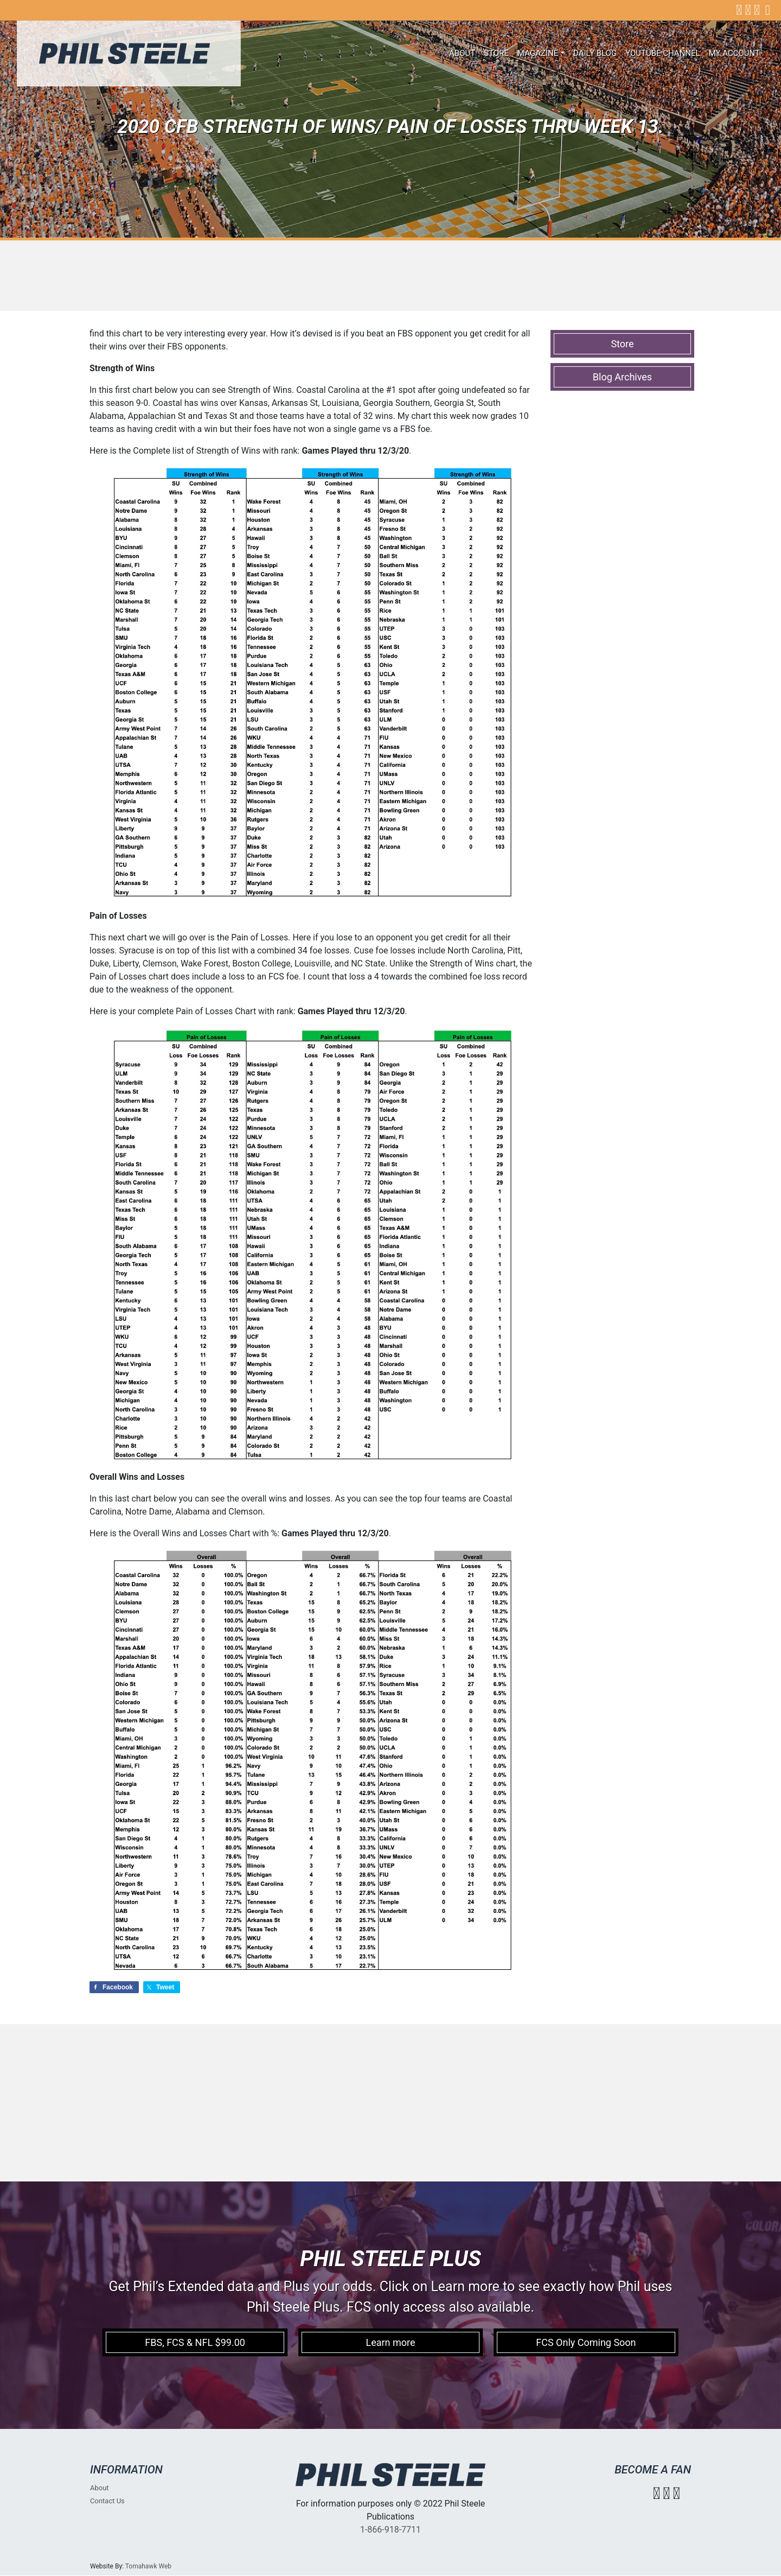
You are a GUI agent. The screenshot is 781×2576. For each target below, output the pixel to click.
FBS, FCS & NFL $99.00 (195, 2342)
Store (496, 53)
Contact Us (107, 2501)
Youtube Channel (662, 53)
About (462, 53)
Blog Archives (622, 377)
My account (734, 53)
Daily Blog (595, 53)
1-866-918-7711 (390, 2529)
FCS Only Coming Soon (586, 2342)
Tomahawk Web (148, 2566)
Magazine (537, 53)
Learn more (390, 2342)
